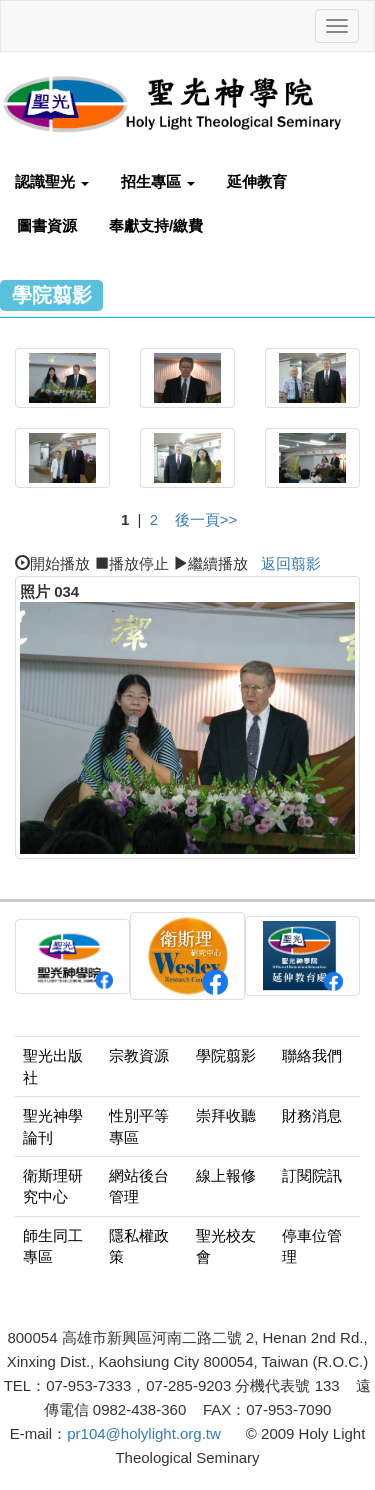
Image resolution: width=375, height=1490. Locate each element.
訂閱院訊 (312, 1175)
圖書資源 (47, 225)
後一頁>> (206, 519)
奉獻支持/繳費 (156, 225)
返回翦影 (291, 563)
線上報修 (226, 1175)
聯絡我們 (312, 1055)
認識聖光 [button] (52, 181)
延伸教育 (257, 181)
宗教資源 (139, 1055)
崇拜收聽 (226, 1115)
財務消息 (312, 1115)
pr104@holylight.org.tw (144, 1433)
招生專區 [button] (158, 181)
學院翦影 (226, 1055)
